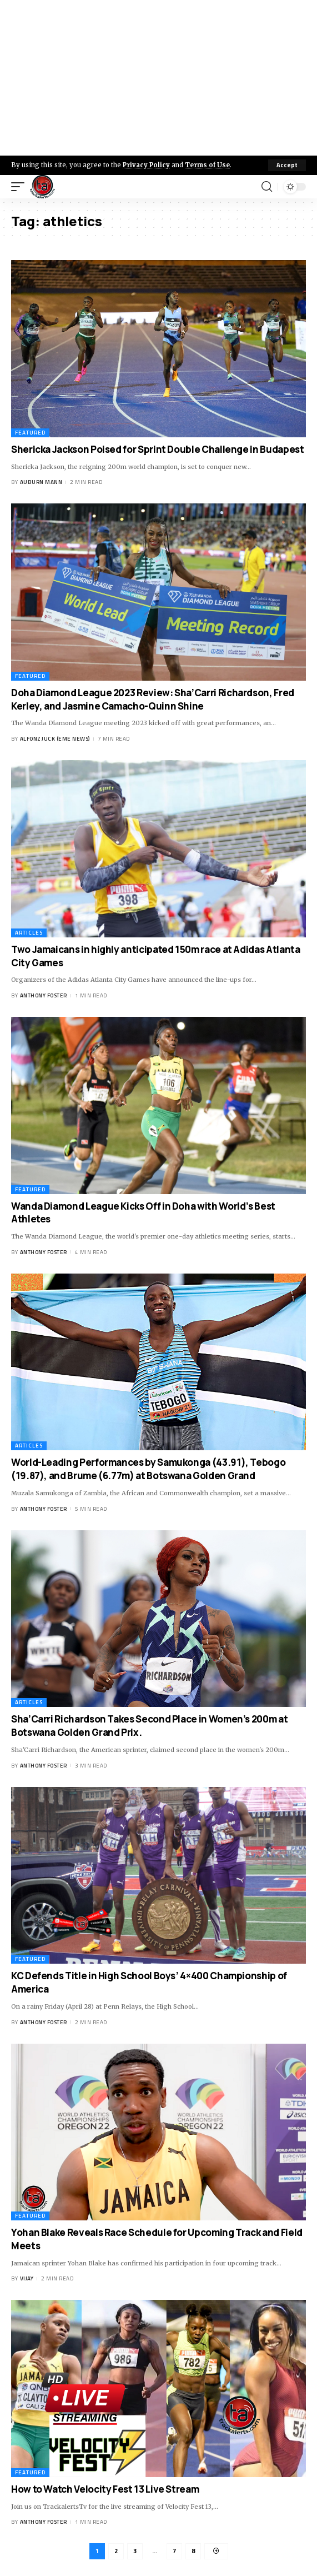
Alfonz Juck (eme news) (55, 739)
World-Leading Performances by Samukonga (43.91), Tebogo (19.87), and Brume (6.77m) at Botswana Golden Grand (148, 1469)
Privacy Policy (146, 165)
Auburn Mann (41, 482)
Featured (30, 432)
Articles (29, 932)
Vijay (27, 2278)
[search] (267, 187)
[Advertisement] (158, 78)
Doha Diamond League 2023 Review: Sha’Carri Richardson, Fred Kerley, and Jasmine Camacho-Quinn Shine (152, 699)
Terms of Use (207, 165)
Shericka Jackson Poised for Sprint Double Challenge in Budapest (157, 449)
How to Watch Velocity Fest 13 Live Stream (105, 2489)
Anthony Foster (43, 995)
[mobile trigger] (20, 186)
